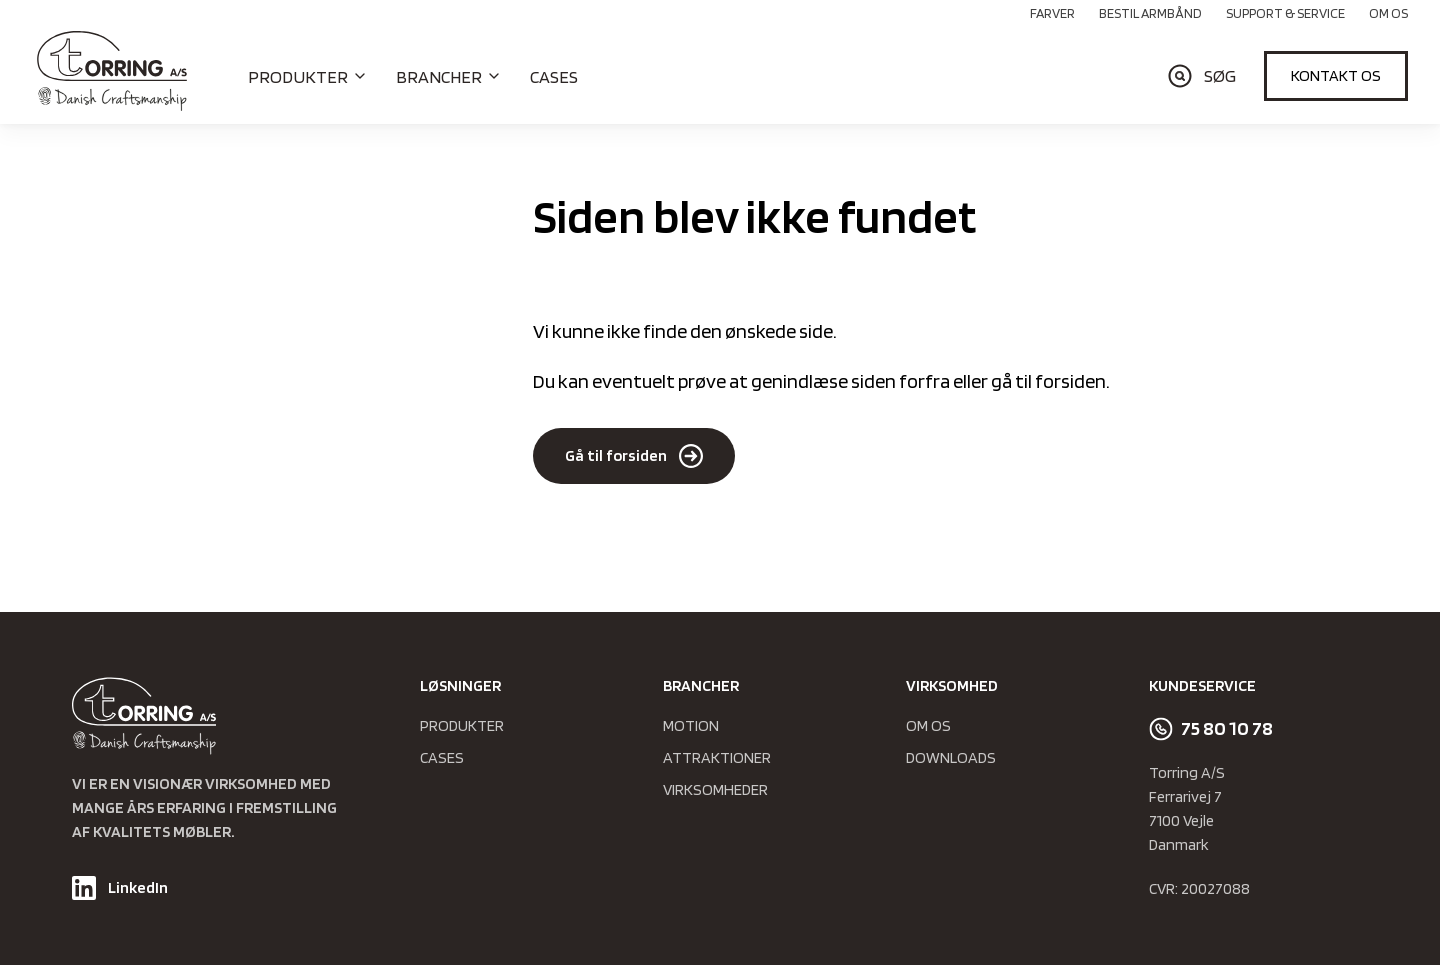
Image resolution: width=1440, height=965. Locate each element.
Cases (554, 76)
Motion (691, 725)
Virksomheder (715, 789)
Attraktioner (717, 757)
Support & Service (1285, 13)
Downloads (951, 757)
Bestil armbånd (1150, 13)
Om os (1388, 13)
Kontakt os (1336, 75)
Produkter (462, 725)
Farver (1052, 13)
